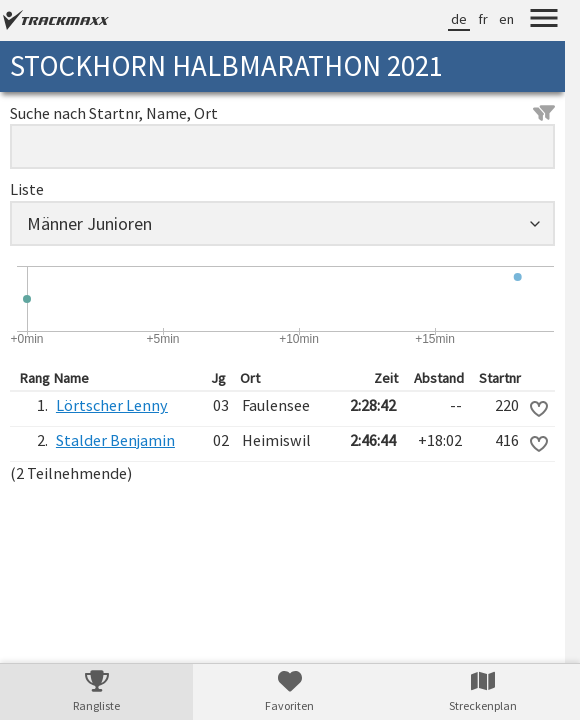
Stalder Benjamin (115, 440)
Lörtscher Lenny (112, 405)
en (506, 19)
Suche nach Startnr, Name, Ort (282, 113)
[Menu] (544, 21)
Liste (27, 189)
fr (483, 19)
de (459, 19)
